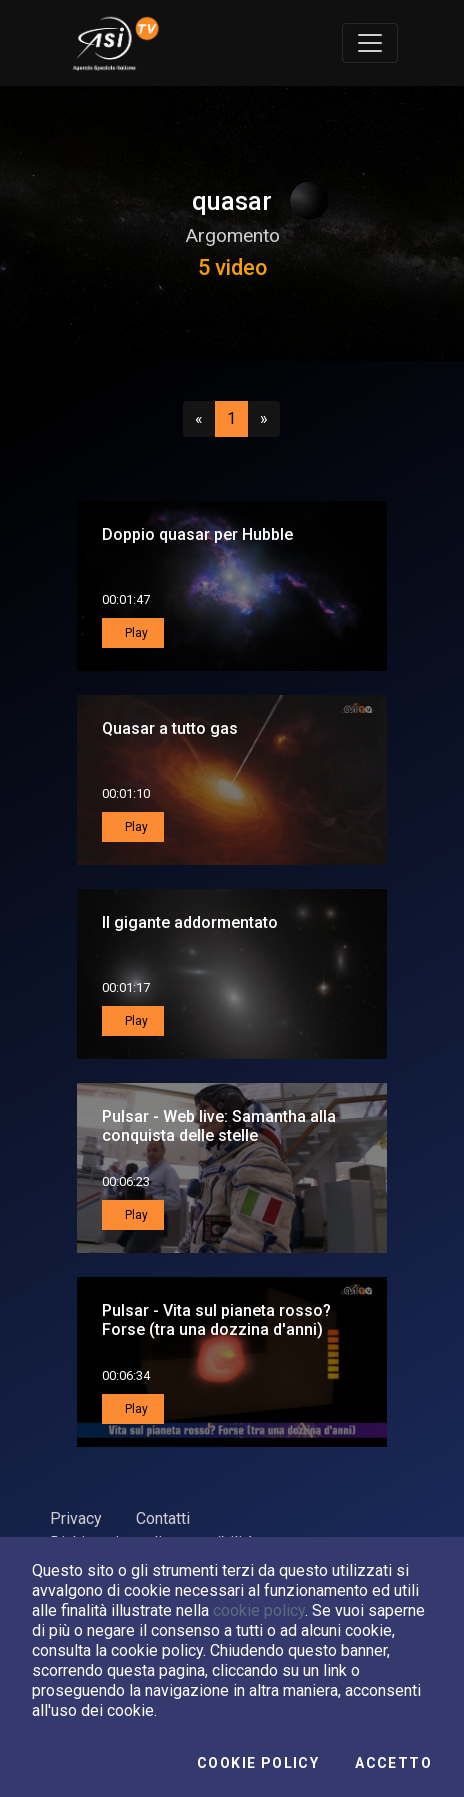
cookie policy (259, 1610)
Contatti (163, 1518)
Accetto (393, 1763)
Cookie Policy (258, 1763)
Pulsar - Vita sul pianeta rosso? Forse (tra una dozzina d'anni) (216, 1320)
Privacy (76, 1518)
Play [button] (135, 633)
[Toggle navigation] (370, 43)
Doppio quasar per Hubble (197, 534)
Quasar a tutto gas (170, 728)
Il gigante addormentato (190, 922)
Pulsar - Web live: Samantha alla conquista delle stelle (219, 1126)
